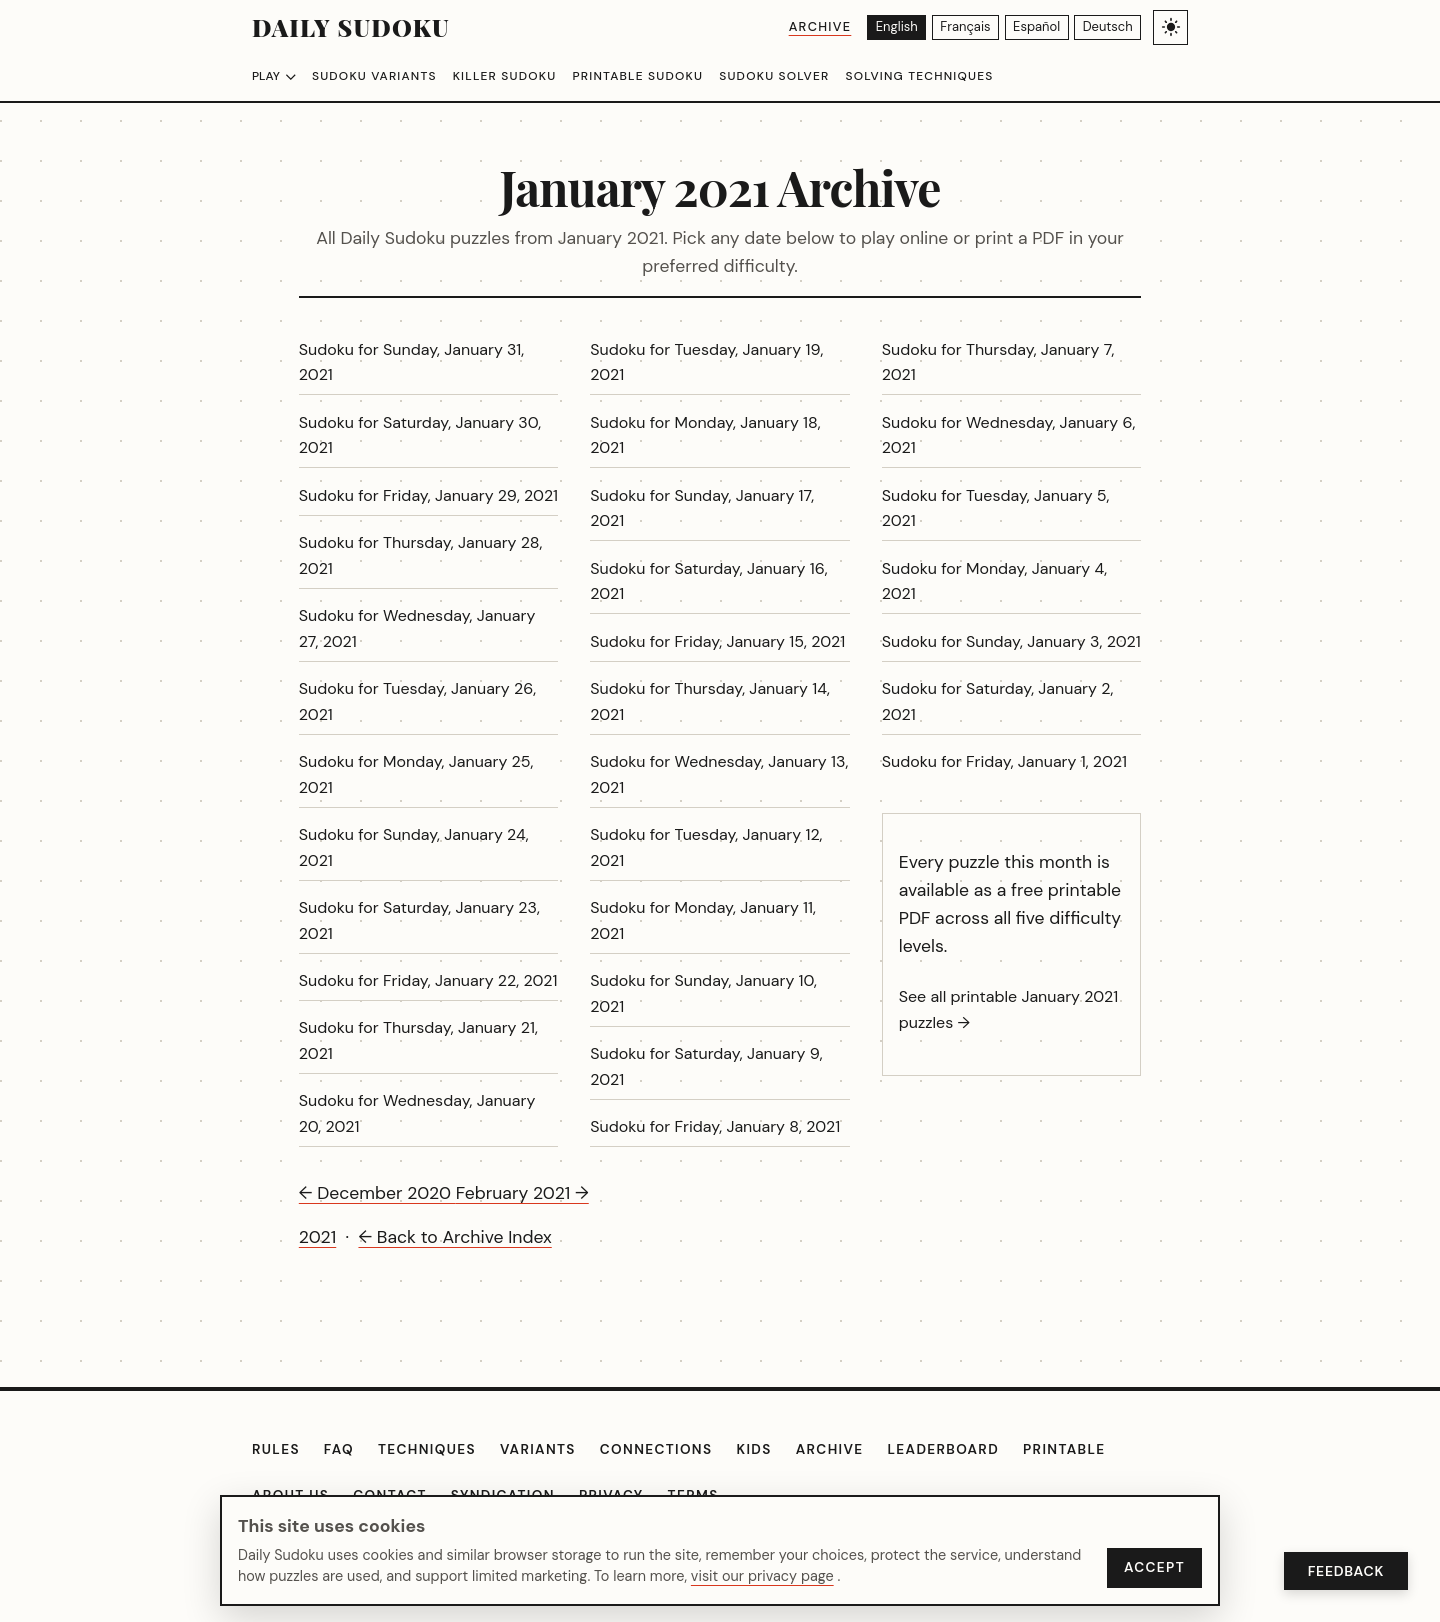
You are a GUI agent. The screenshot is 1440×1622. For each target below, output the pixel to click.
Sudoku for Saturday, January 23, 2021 (419, 920)
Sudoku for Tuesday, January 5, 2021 (996, 508)
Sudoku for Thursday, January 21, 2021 (418, 1040)
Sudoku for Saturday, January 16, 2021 (708, 581)
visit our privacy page (762, 1576)
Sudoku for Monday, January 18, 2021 (705, 435)
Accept (1154, 1567)
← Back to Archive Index (454, 1237)
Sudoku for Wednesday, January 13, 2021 (719, 774)
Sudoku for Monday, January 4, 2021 (994, 581)
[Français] (945, 27)
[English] (868, 27)
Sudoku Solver (774, 76)
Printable (1064, 1449)
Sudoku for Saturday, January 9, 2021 (706, 1066)
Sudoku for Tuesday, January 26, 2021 (417, 701)
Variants (538, 1449)
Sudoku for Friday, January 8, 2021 (715, 1126)
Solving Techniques (919, 76)
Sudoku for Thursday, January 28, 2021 (421, 555)
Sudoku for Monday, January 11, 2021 (703, 920)
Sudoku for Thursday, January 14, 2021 (710, 701)
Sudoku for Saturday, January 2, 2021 (998, 701)
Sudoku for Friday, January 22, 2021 (428, 980)
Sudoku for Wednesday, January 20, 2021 (417, 1113)
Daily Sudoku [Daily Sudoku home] (351, 27)
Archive (787, 26)
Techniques (427, 1449)
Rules (276, 1449)
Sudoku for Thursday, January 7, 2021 (998, 362)
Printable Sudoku (637, 76)
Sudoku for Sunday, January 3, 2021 (1011, 641)
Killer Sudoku (505, 76)
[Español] (1024, 27)
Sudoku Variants (374, 76)
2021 (317, 1237)
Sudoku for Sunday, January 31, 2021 (411, 362)
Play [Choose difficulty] (274, 76)
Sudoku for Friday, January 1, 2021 (1004, 761)
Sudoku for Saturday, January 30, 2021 (420, 435)
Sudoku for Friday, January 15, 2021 (717, 641)
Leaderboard (944, 1449)
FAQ (339, 1449)
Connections (656, 1449)
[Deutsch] (1103, 27)
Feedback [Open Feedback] (1346, 1571)
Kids (753, 1449)
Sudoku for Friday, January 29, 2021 (428, 495)
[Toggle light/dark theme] (1170, 27)
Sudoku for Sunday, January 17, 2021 (702, 508)
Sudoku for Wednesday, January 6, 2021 (1009, 435)
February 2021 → (522, 1193)
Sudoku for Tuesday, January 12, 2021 (706, 847)
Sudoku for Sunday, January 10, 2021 (703, 993)
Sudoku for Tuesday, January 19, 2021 (706, 362)
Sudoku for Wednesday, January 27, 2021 (417, 628)
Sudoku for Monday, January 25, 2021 (416, 774)
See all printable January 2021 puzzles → (1009, 1009)
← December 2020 (377, 1193)
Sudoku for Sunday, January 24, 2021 (414, 847)
